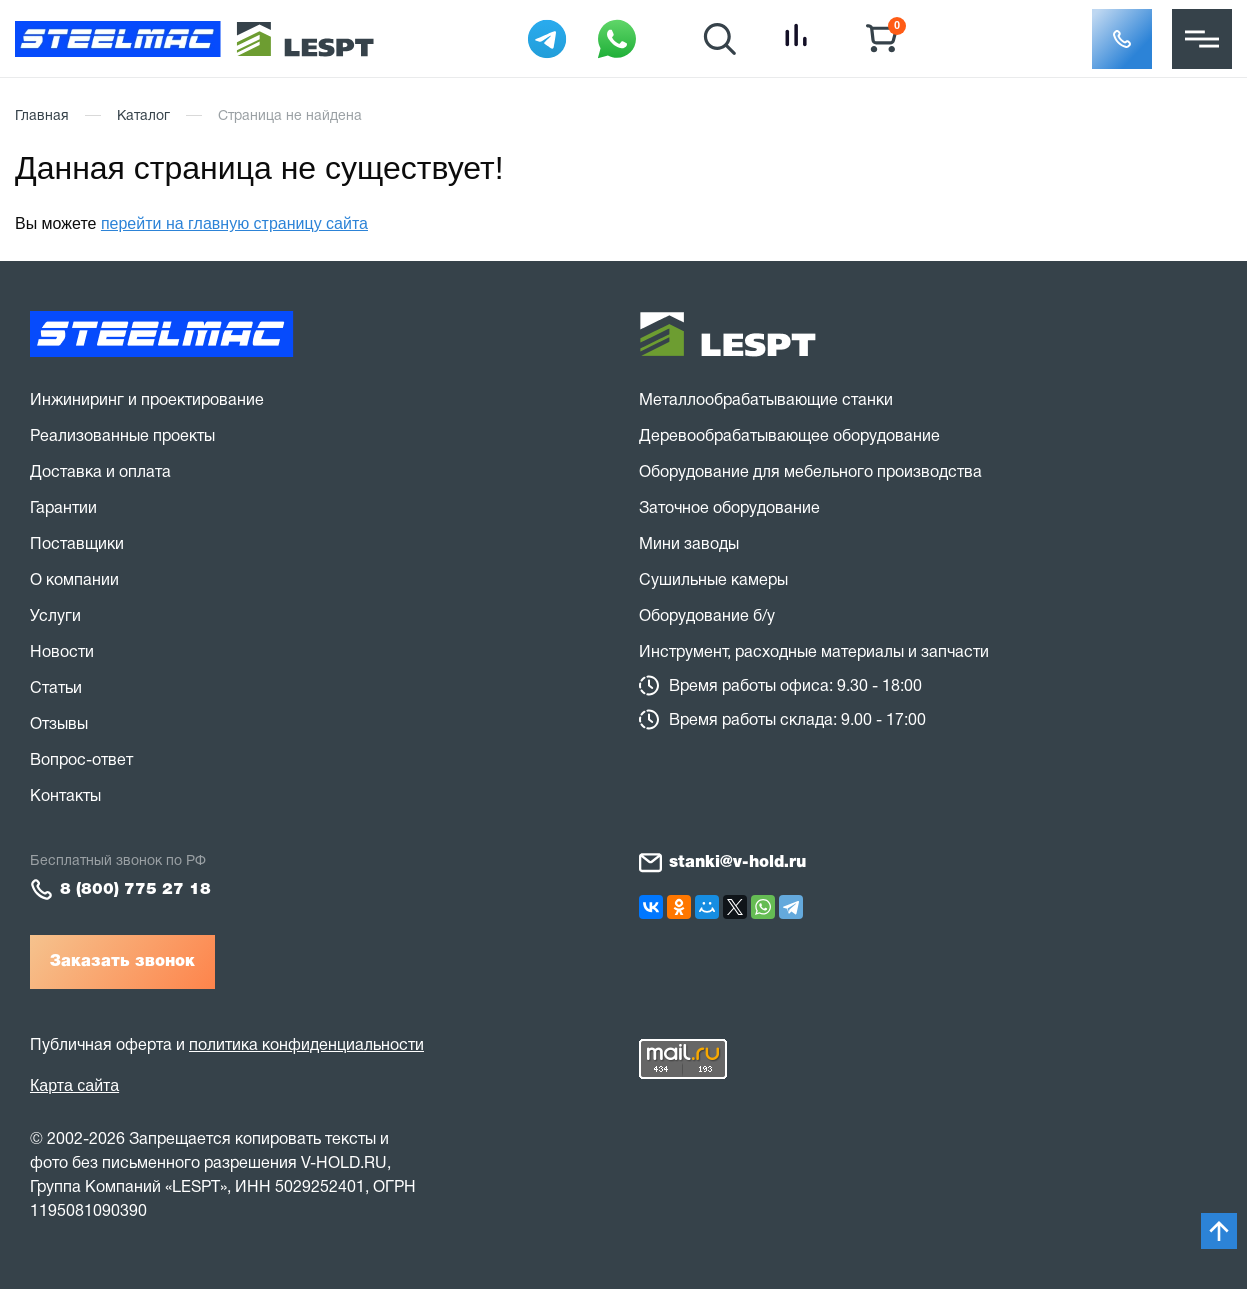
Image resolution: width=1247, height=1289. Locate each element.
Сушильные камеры (713, 581)
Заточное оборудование (729, 509)
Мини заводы (689, 545)
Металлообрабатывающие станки (766, 401)
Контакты (65, 797)
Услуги (55, 617)
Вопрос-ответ (81, 761)
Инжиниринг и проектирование (147, 401)
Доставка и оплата (100, 473)
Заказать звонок (122, 962)
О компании (74, 581)
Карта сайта (74, 1085)
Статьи (56, 689)
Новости (62, 653)
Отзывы (59, 725)
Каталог (143, 116)
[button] (1122, 39)
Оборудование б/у (707, 617)
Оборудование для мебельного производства (810, 473)
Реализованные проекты (122, 437)
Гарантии (63, 509)
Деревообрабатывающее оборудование (789, 437)
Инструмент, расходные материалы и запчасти (814, 653)
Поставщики (77, 545)
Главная (42, 116)
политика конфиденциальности (306, 1046)
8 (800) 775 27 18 (135, 890)
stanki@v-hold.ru (737, 863)
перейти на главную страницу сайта (234, 223)
